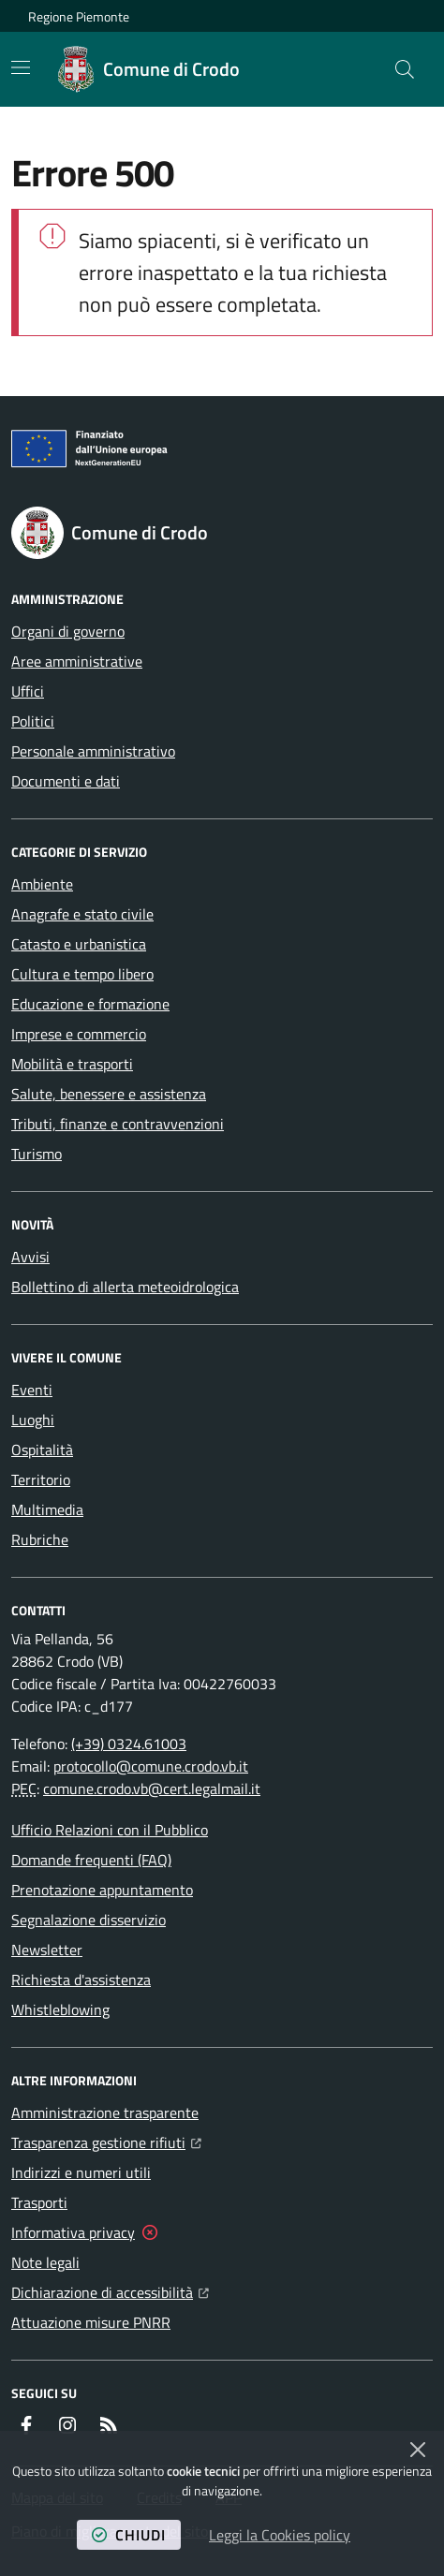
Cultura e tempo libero (82, 974)
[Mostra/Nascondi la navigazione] (20, 67)
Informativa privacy (73, 2232)
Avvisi (30, 1256)
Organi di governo (68, 631)
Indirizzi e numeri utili (81, 2172)
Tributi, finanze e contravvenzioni (117, 1123)
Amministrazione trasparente (105, 2112)
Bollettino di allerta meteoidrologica (125, 1286)
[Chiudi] (418, 2449)
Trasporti (39, 2202)
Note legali (45, 2262)
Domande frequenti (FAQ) (91, 1859)
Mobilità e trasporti (72, 1063)
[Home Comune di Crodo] (149, 69)
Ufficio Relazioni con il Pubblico (109, 1829)
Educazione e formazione (90, 1004)
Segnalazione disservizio (88, 1919)
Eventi (31, 1389)
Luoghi (32, 1419)
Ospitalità (42, 1449)
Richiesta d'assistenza (81, 1979)
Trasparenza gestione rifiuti (106, 2140)
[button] (404, 69)
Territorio (40, 1479)
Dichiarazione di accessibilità (110, 2290)
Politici (32, 721)
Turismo (36, 1153)
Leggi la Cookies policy (279, 2535)
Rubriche (39, 1539)
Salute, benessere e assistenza (108, 1093)
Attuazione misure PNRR (90, 2322)
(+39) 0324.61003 (128, 1743)
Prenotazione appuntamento (102, 1889)
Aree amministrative (76, 661)
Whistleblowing (60, 2009)
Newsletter (46, 1949)
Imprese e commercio (78, 1034)
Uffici (27, 691)
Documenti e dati (65, 781)
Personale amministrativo (93, 751)
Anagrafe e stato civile (82, 914)
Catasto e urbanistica (78, 944)
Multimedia (47, 1509)
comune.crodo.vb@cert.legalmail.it (151, 1788)
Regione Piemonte (78, 16)
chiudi (129, 2535)
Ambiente (42, 884)
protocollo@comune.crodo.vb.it (150, 1766)
